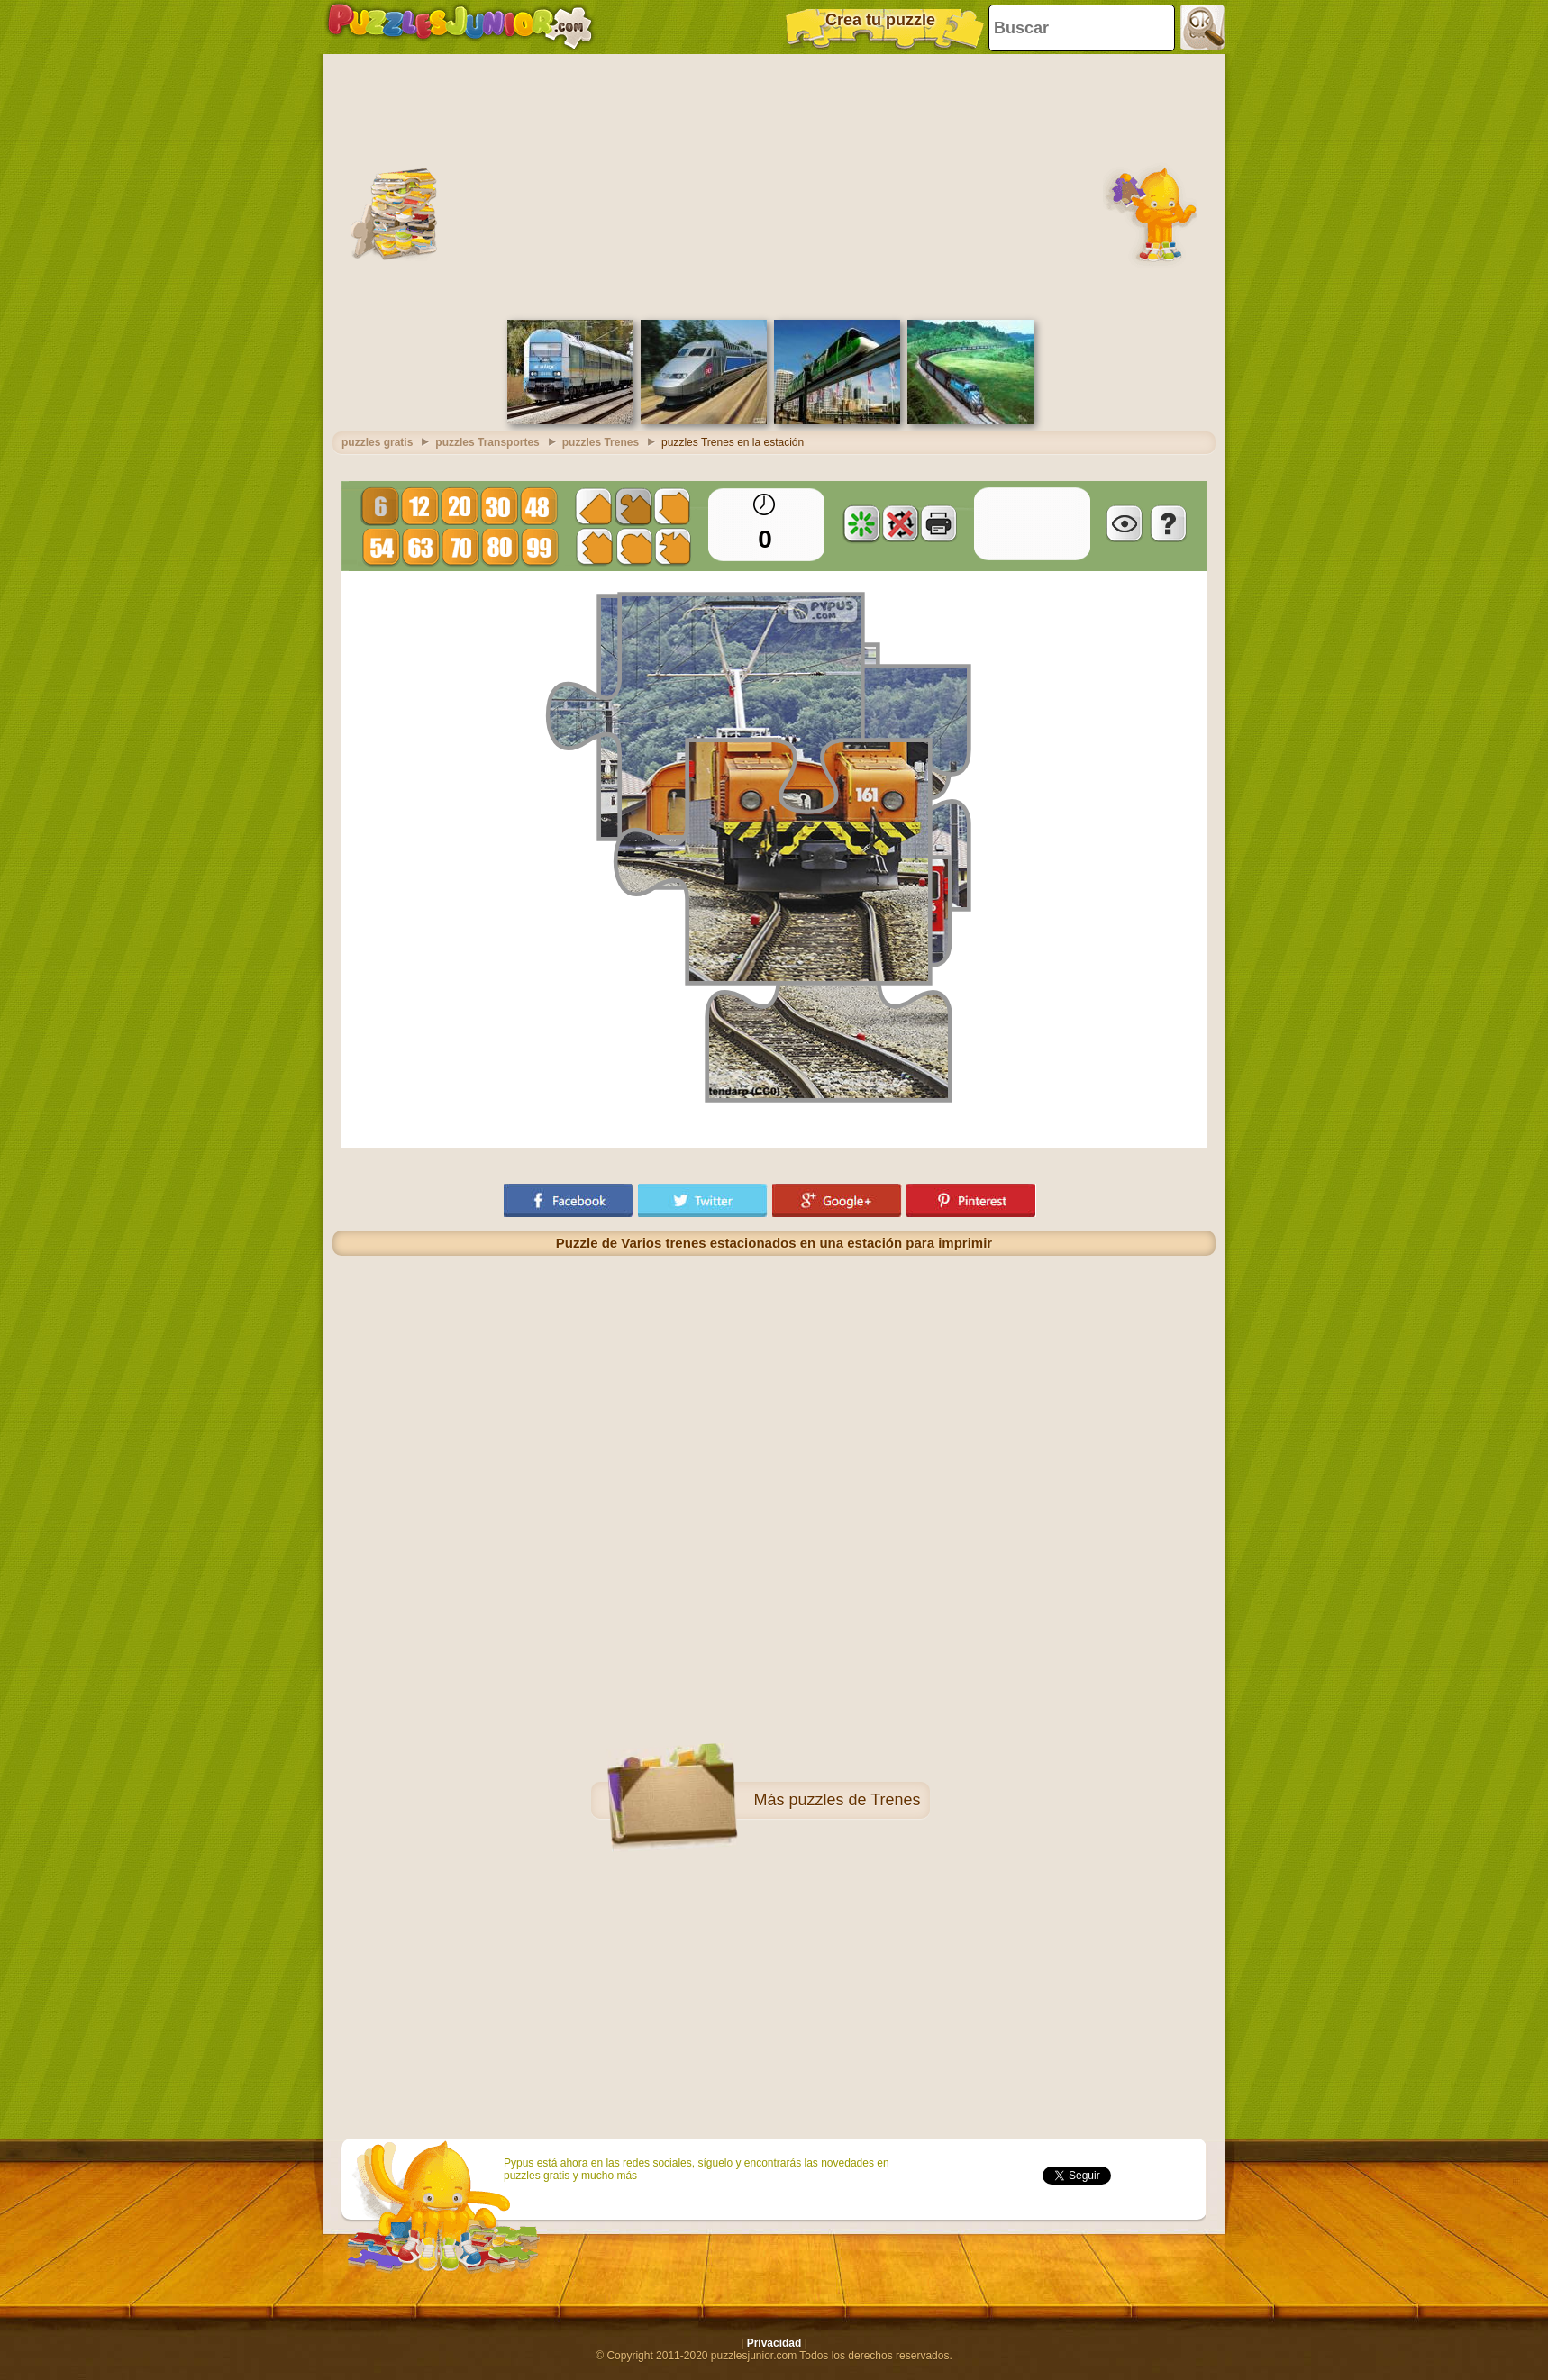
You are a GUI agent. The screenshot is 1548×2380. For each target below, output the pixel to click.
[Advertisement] (774, 185)
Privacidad (774, 2343)
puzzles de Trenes (854, 1800)
